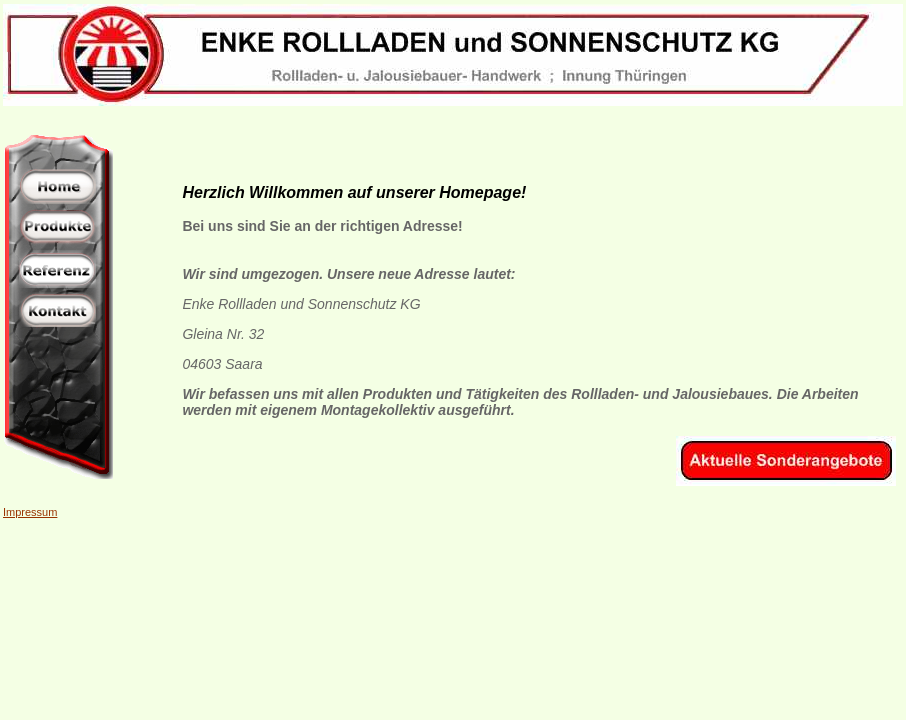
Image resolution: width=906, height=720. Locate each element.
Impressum (30, 512)
